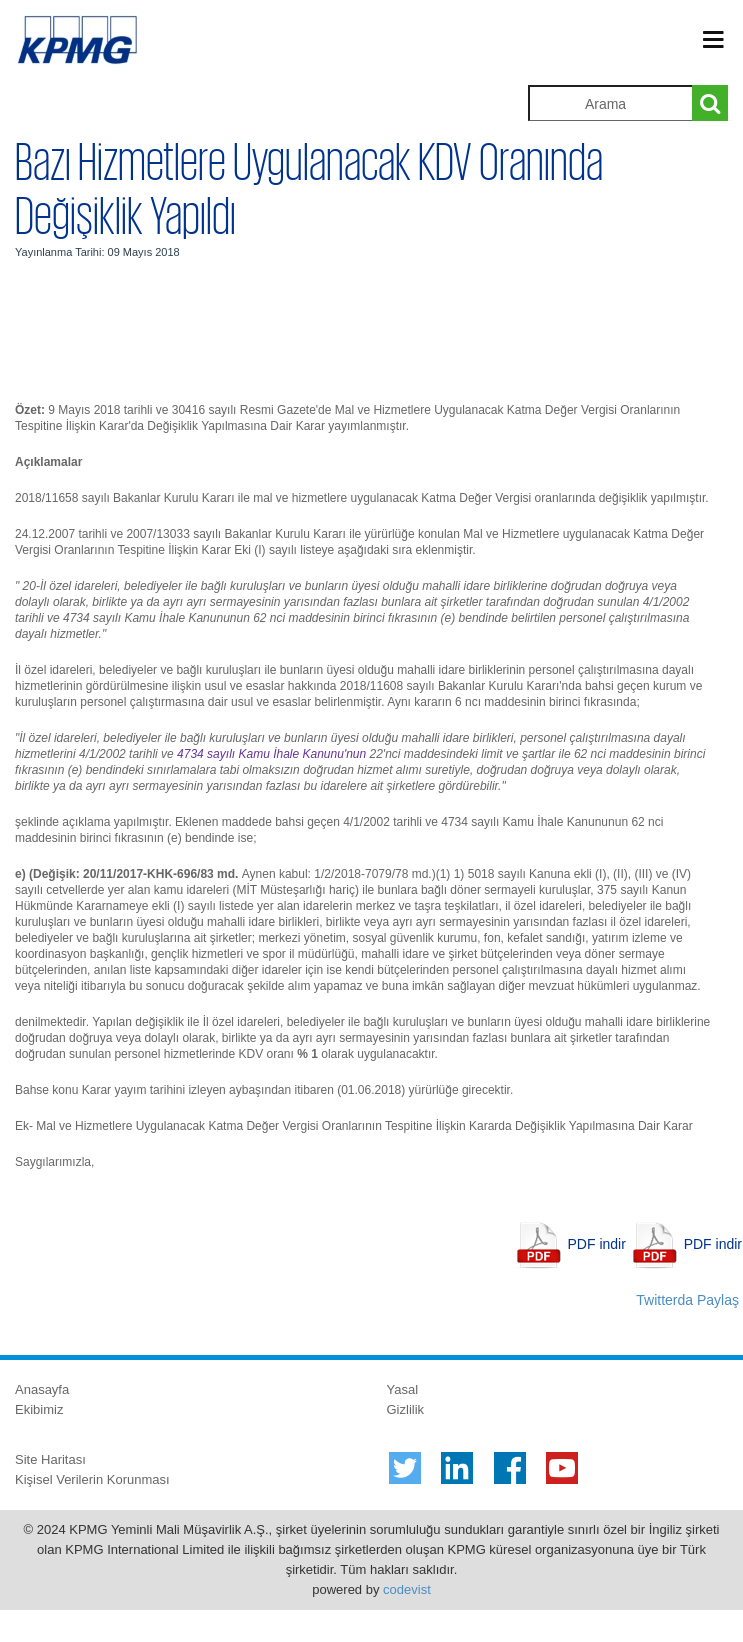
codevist (407, 1589)
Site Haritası (50, 1459)
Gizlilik (406, 1409)
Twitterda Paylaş (687, 1300)
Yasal (403, 1389)
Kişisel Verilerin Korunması (92, 1479)
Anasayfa (42, 1389)
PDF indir (597, 1244)
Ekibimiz (39, 1409)
